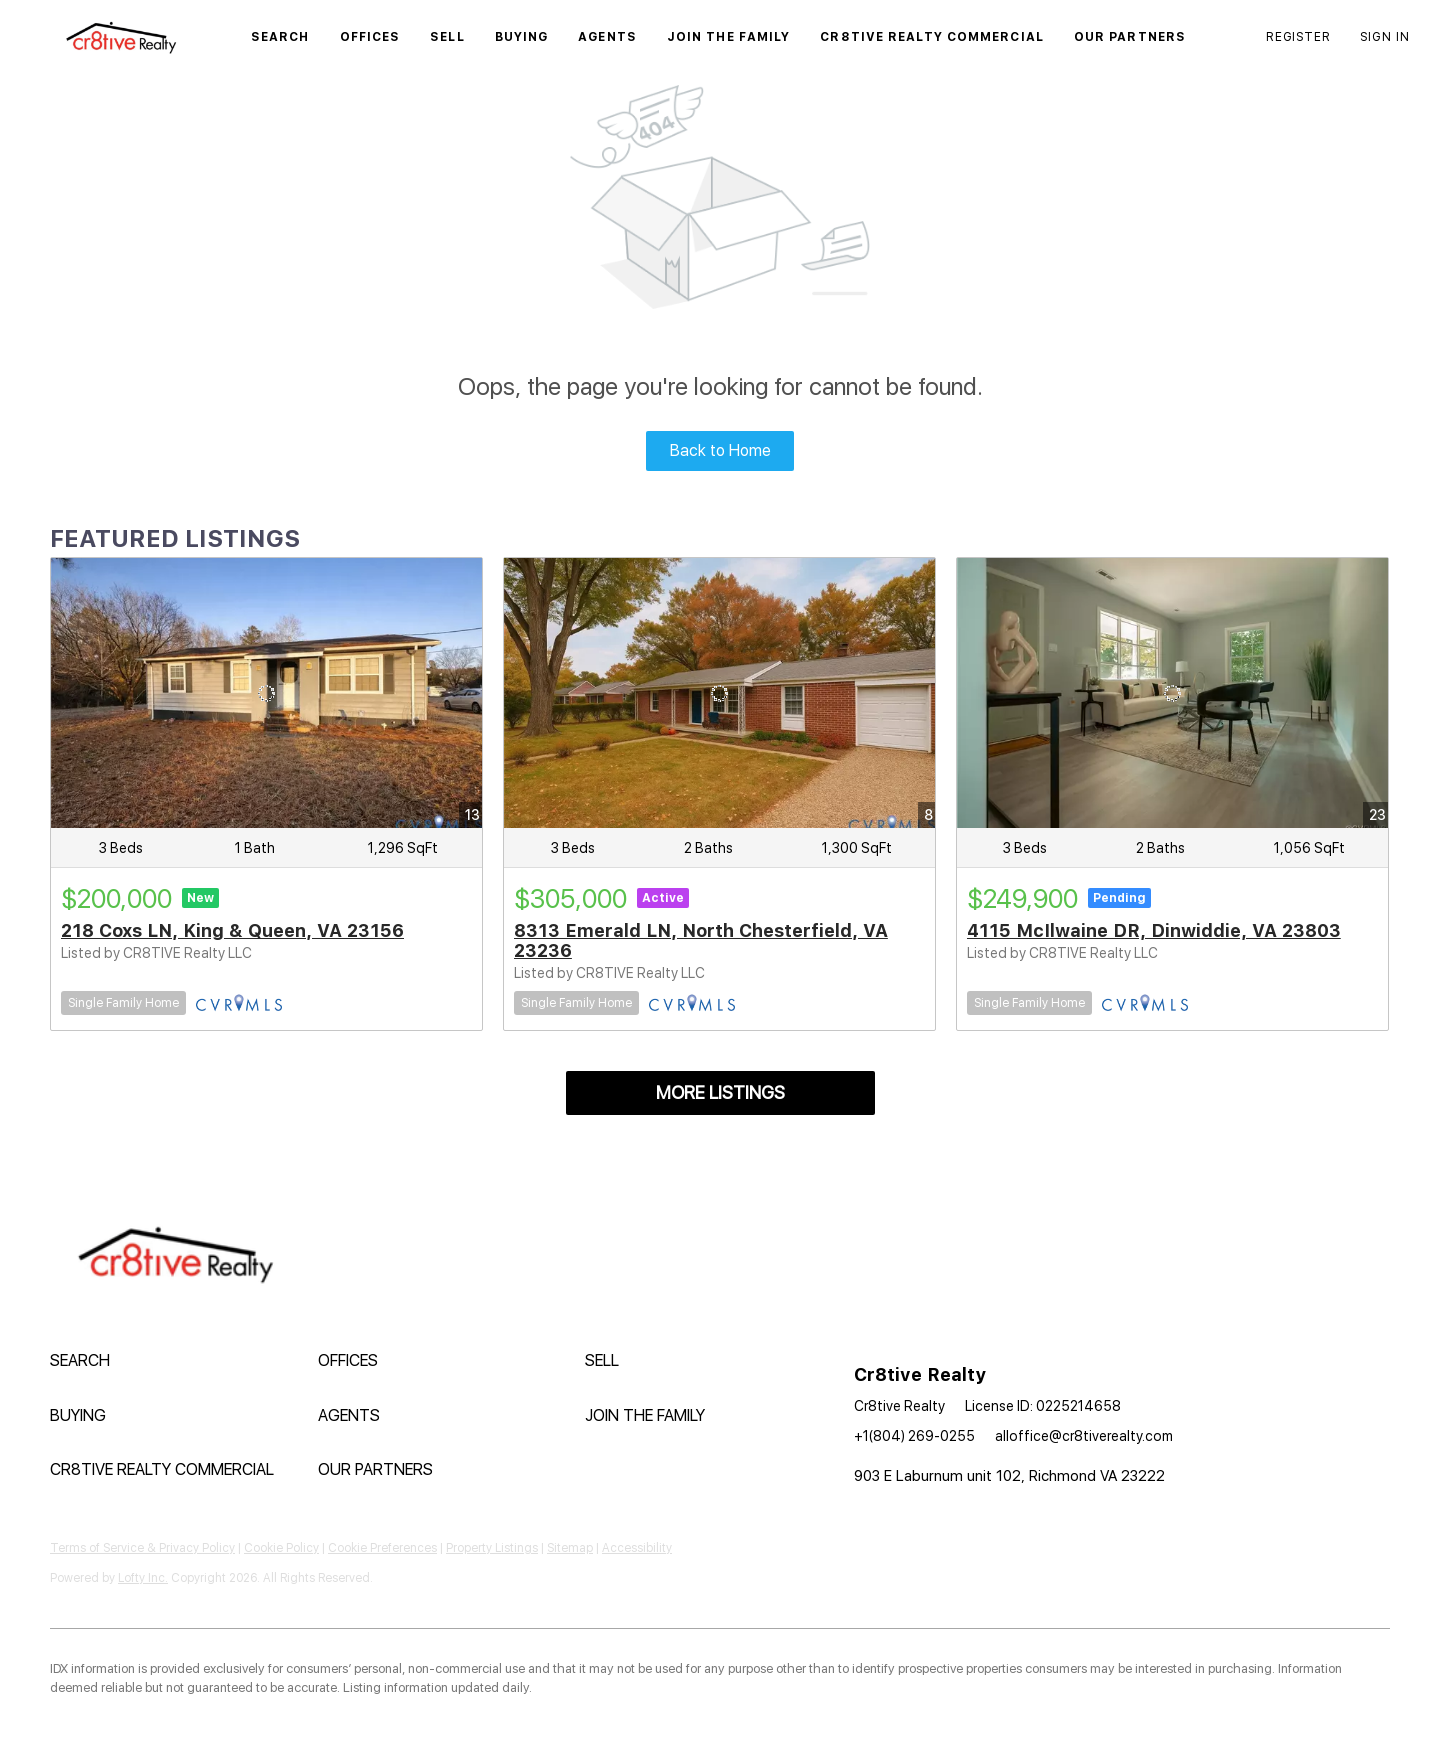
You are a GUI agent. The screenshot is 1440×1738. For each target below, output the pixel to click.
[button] (120, 37)
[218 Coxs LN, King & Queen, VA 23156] (266, 692)
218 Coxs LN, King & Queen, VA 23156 (232, 930)
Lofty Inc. (143, 1578)
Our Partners (1130, 37)
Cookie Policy (281, 1548)
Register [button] (1298, 37)
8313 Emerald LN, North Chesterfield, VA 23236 (701, 940)
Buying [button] (522, 37)
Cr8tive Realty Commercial (932, 37)
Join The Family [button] (729, 37)
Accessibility (637, 1548)
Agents (607, 37)
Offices (370, 37)
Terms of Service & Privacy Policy (142, 1548)
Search (280, 37)
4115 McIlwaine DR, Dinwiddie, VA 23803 (1154, 930)
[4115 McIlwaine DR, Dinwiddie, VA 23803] (1172, 692)
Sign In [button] (1385, 37)
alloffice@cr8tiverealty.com (1084, 1436)
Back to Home (720, 450)
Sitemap (570, 1548)
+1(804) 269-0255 (914, 1436)
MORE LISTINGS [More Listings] (720, 1092)
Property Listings (492, 1548)
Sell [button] (447, 37)
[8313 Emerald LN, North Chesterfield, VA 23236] (719, 692)
